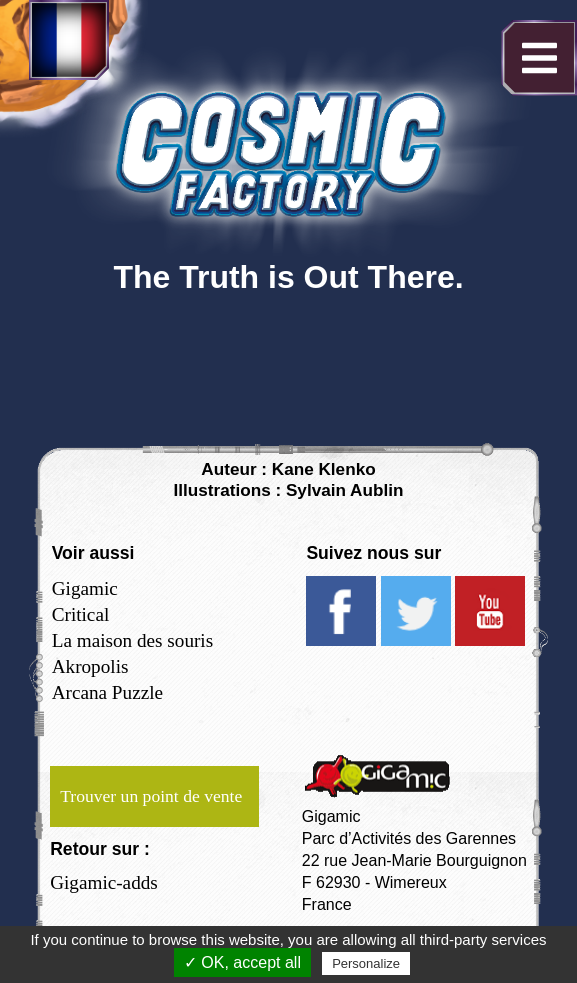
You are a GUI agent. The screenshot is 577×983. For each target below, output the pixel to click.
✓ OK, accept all (242, 962)
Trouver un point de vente (151, 796)
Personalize (366, 963)
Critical (81, 614)
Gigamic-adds (104, 882)
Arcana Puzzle (107, 692)
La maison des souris (132, 640)
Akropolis (90, 666)
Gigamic (85, 588)
